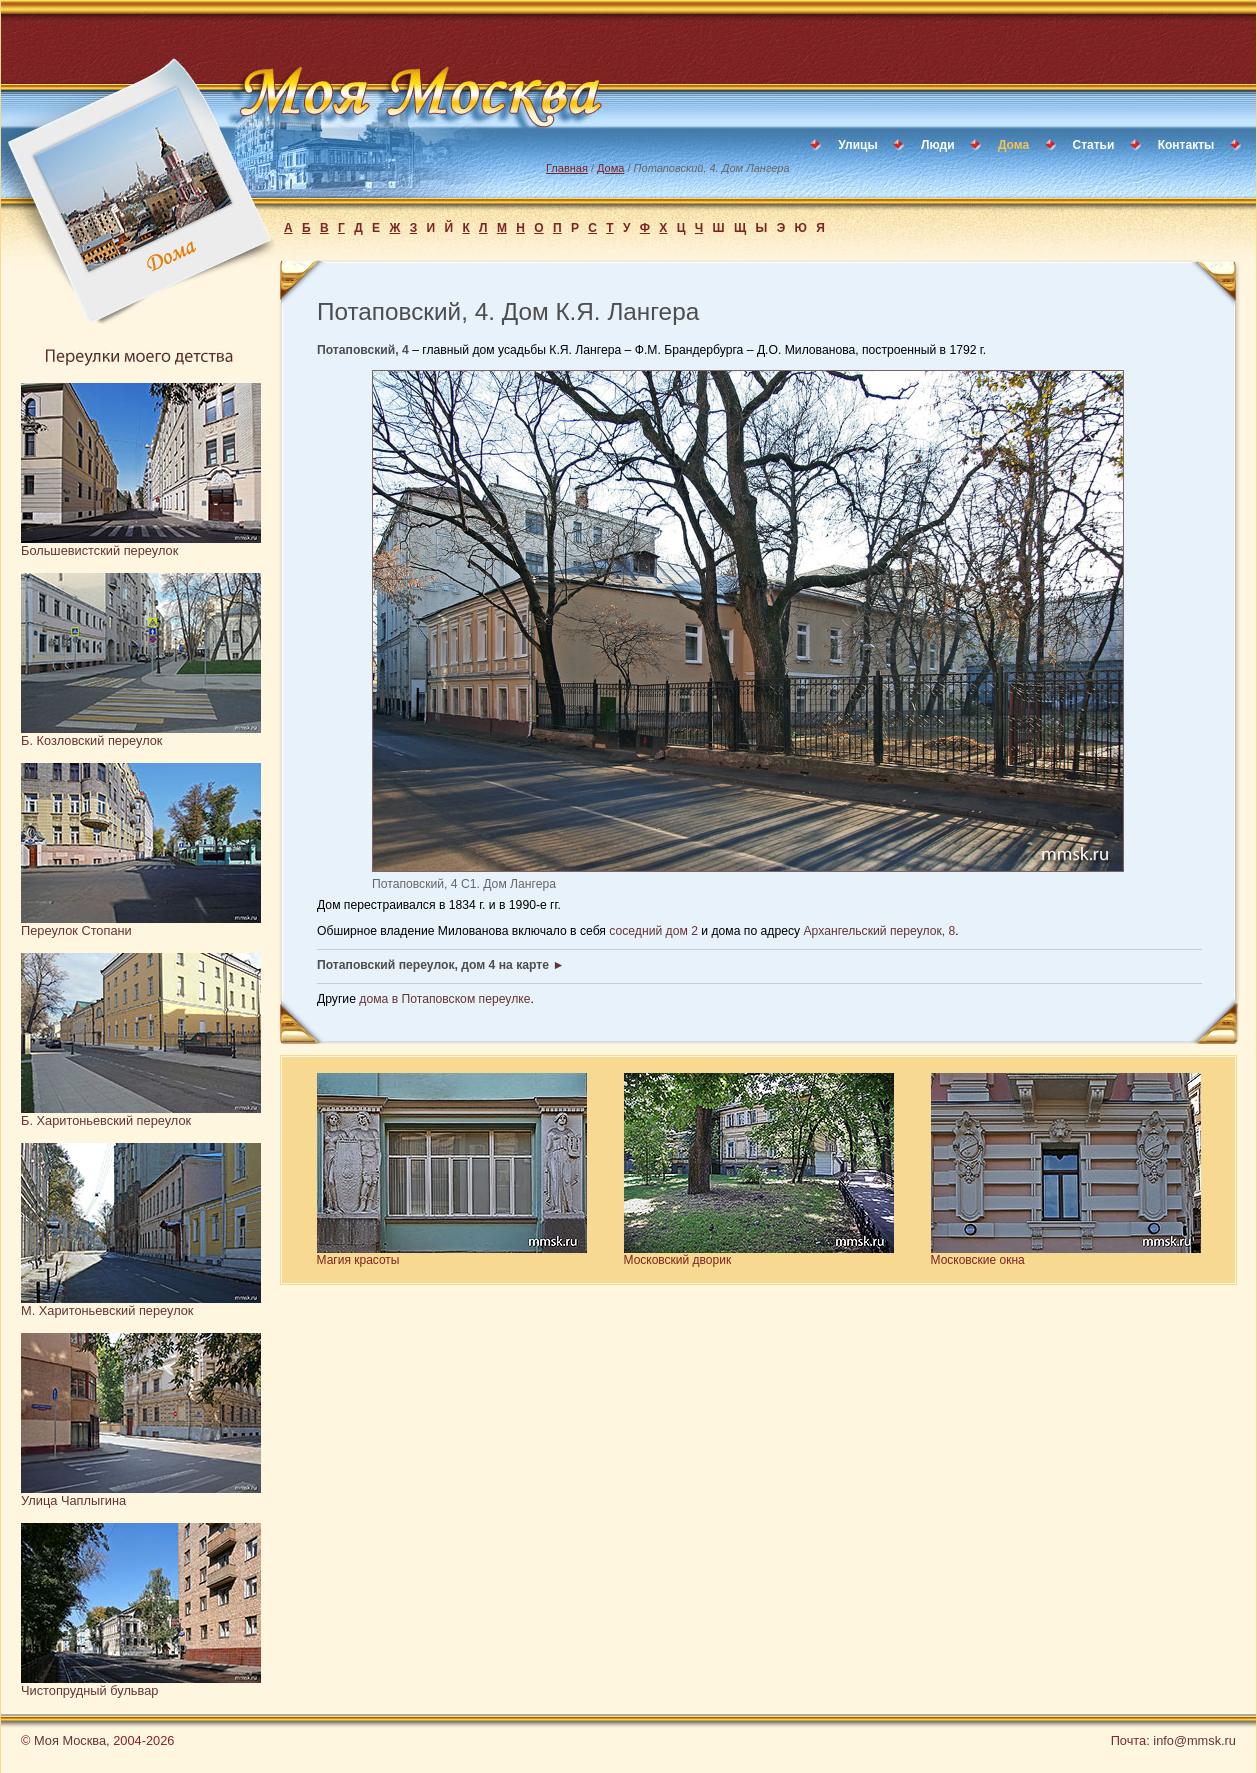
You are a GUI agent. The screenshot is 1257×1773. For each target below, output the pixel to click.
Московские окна (978, 1260)
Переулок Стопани (76, 930)
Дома (610, 168)
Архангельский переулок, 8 (880, 931)
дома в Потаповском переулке (444, 999)
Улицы (857, 145)
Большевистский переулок (99, 550)
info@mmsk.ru (1194, 1740)
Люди (938, 145)
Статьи (1094, 145)
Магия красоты (358, 1260)
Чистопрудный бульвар (89, 1690)
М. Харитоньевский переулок (107, 1310)
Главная (567, 168)
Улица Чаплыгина (73, 1500)
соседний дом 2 (653, 931)
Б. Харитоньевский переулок (106, 1120)
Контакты (1186, 145)
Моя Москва (70, 1740)
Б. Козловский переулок (91, 740)
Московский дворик (678, 1260)
